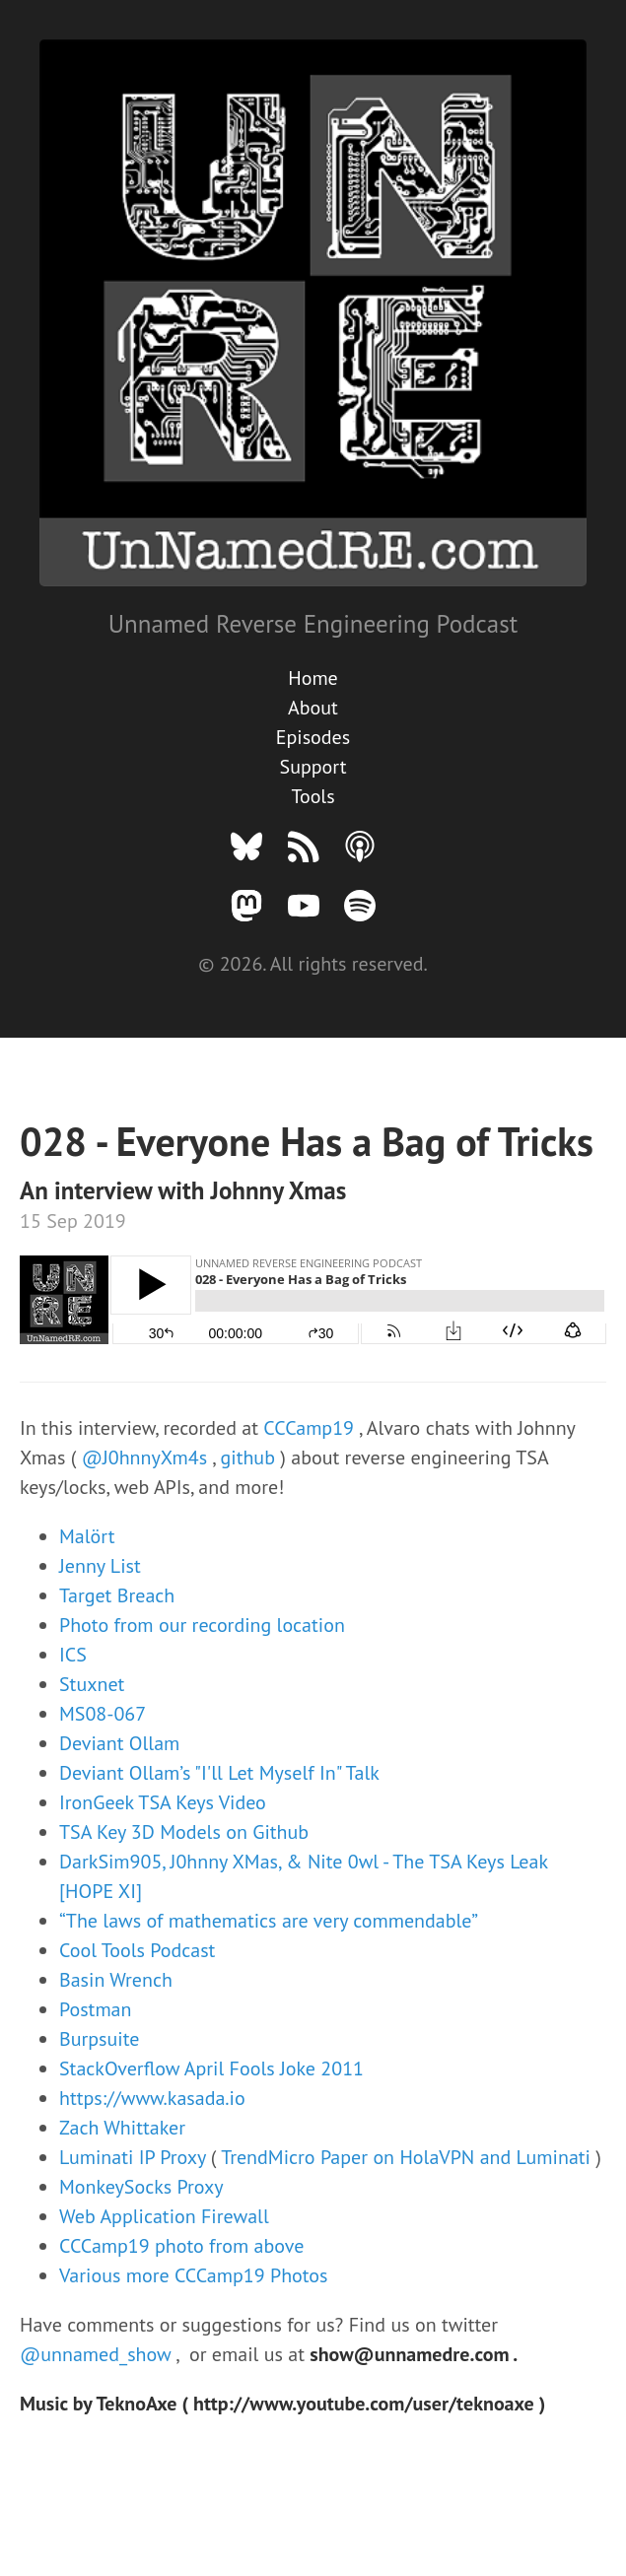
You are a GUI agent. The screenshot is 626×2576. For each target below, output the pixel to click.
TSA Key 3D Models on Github (184, 1832)
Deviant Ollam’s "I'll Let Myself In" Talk (219, 1773)
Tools (312, 796)
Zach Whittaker (122, 2127)
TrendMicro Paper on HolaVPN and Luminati (408, 2157)
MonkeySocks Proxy (141, 2187)
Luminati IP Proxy (135, 2157)
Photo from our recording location (202, 1625)
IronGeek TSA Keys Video (162, 1802)
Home (313, 678)
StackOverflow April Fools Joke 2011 (211, 2068)
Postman (95, 2009)
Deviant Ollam (119, 1743)
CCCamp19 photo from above (181, 2246)
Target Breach (116, 1595)
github (251, 1457)
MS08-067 (102, 1714)
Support (313, 767)
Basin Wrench (116, 1980)
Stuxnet (91, 1684)
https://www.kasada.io (152, 2098)
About (313, 707)
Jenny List (100, 1566)
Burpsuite (99, 2039)
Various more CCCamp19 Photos (193, 2275)
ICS (73, 1654)
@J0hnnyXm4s (147, 1457)
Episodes (313, 737)
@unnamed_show (97, 2354)
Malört (86, 1536)
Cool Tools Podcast (137, 1950)
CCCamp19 (311, 1428)
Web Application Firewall (164, 2216)
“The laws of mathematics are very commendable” (268, 1920)
